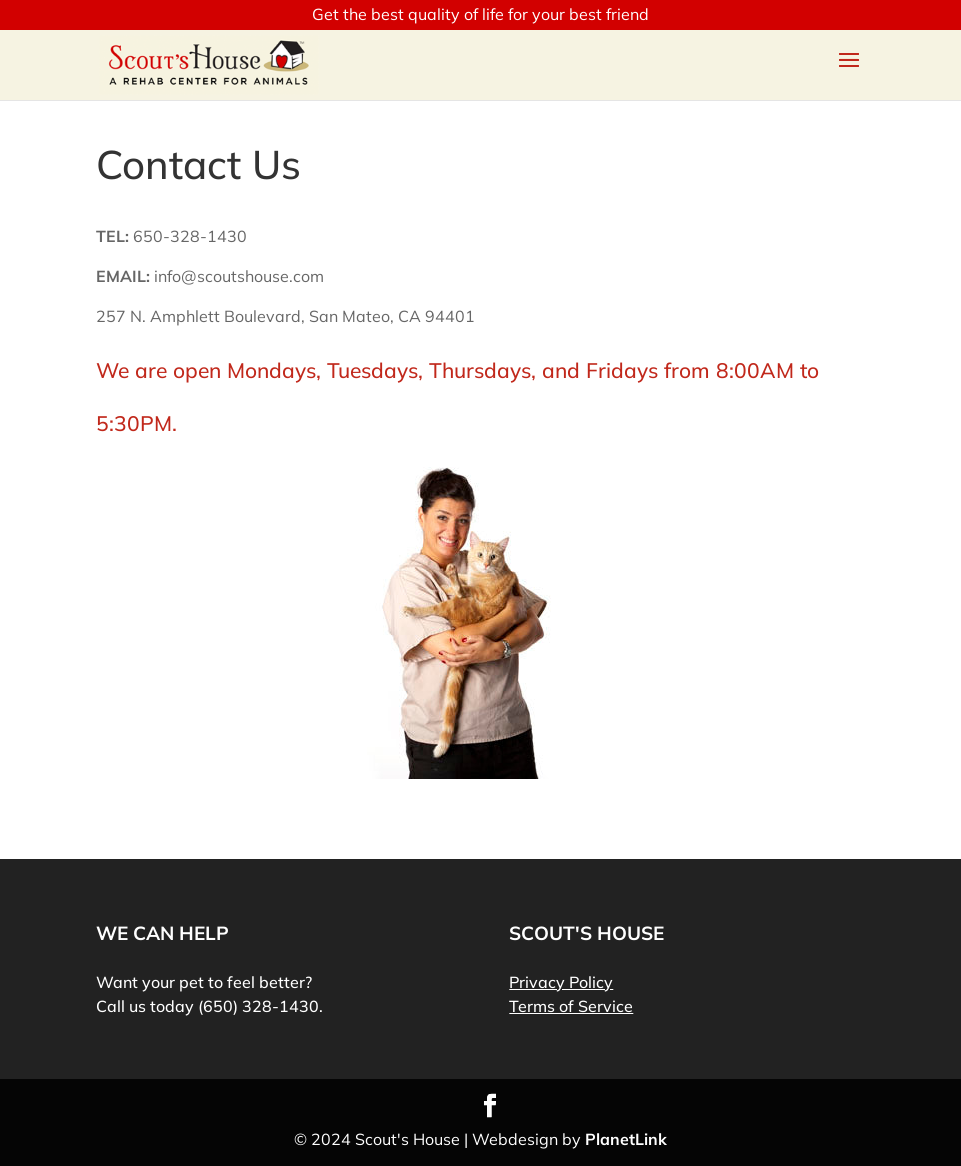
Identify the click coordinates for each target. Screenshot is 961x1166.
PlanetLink (626, 1139)
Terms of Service (571, 1006)
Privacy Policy (561, 982)
